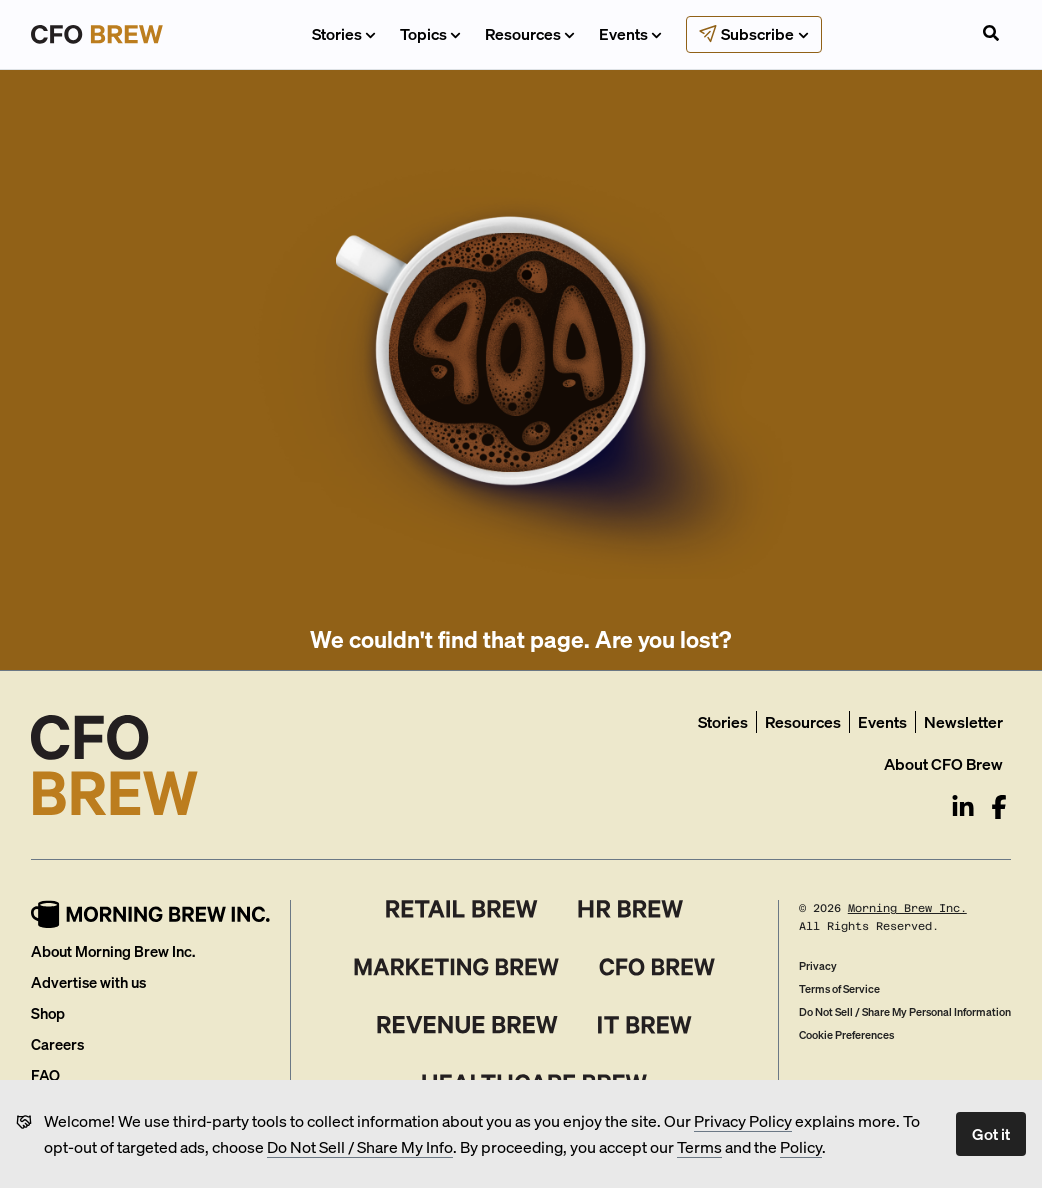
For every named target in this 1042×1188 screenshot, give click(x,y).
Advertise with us (88, 982)
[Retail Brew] (462, 909)
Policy (801, 1146)
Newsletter (963, 721)
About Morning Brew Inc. (113, 951)
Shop (48, 1013)
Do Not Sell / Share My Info (360, 1146)
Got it (991, 1133)
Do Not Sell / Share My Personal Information (905, 1012)
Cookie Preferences (846, 1035)
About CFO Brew (943, 763)
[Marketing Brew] (456, 967)
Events (630, 33)
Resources (530, 33)
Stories (344, 33)
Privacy (818, 966)
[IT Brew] (645, 1025)
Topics (430, 33)
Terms (699, 1146)
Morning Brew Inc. (907, 908)
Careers (57, 1044)
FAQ (45, 1075)
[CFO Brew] (657, 967)
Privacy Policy (743, 1120)
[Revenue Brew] (467, 1025)
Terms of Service (839, 989)
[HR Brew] (630, 909)
